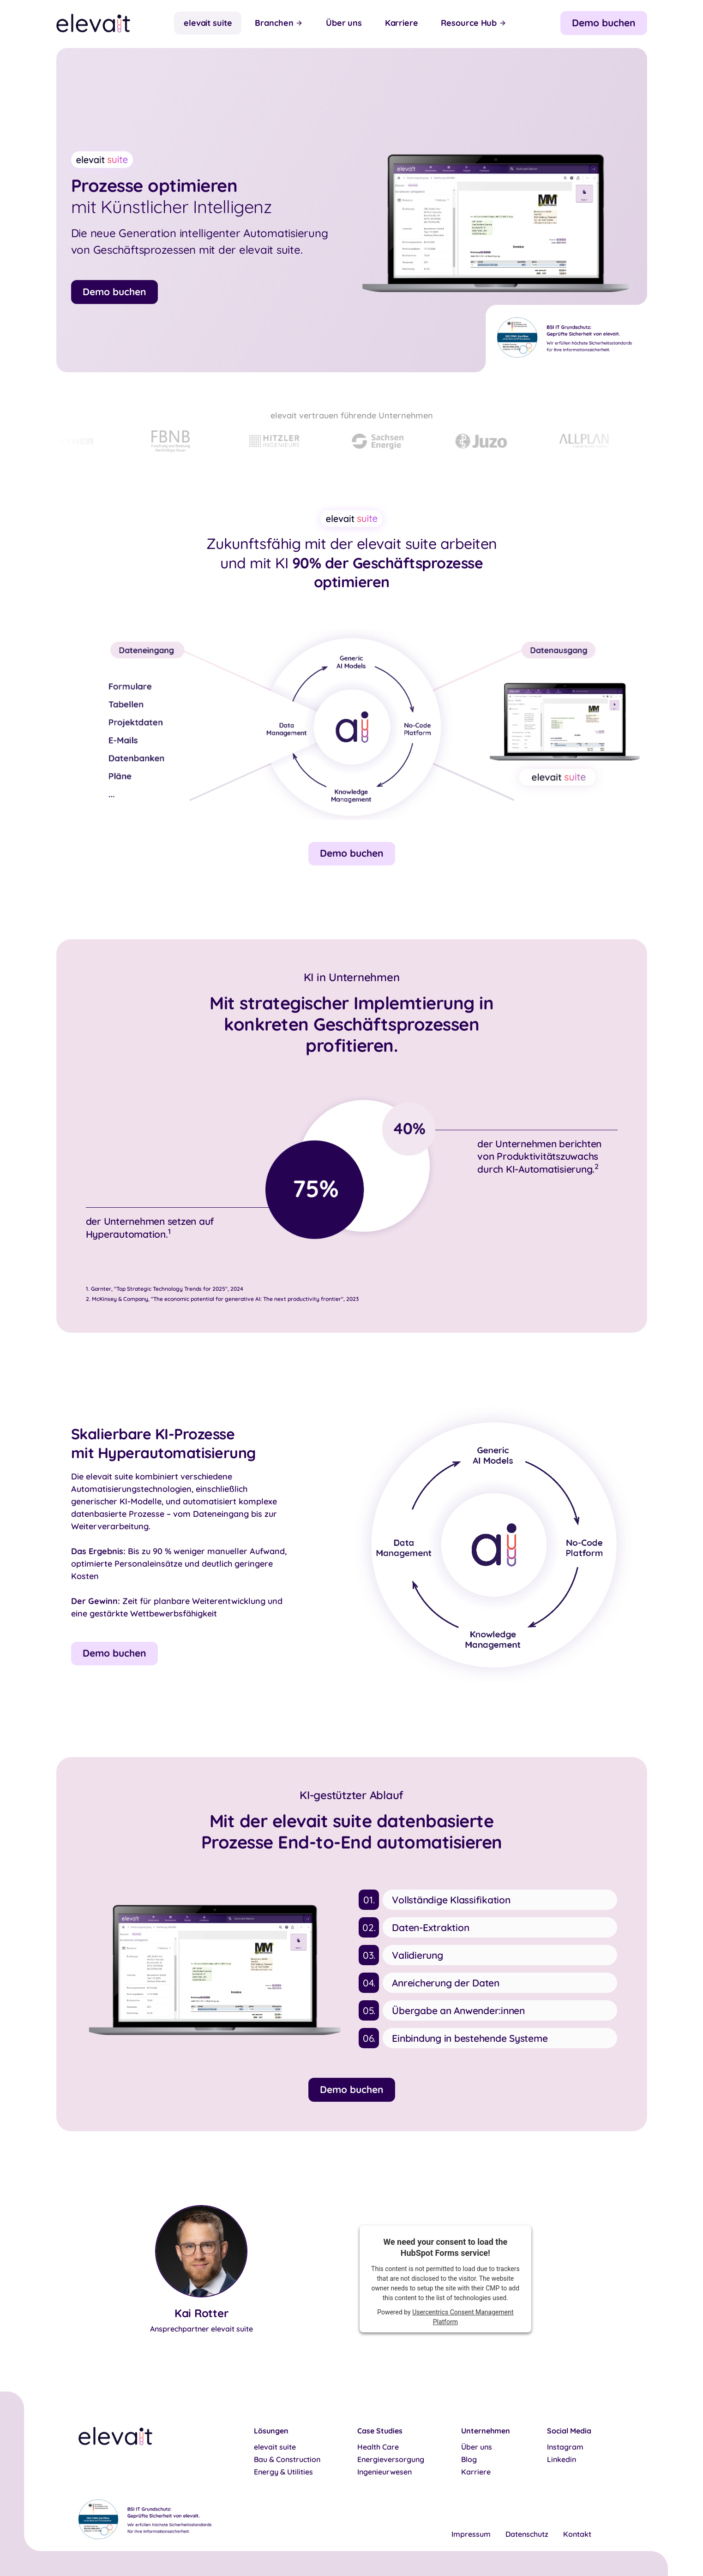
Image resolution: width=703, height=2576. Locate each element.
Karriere (401, 23)
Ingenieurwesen (384, 2472)
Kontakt (577, 2534)
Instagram (565, 2447)
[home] (93, 23)
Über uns (344, 23)
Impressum (471, 2534)
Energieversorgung (390, 2459)
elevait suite (208, 23)
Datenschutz (526, 2534)
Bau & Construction (287, 2459)
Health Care (378, 2447)
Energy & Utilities (283, 2472)
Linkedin (561, 2459)
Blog (469, 2459)
